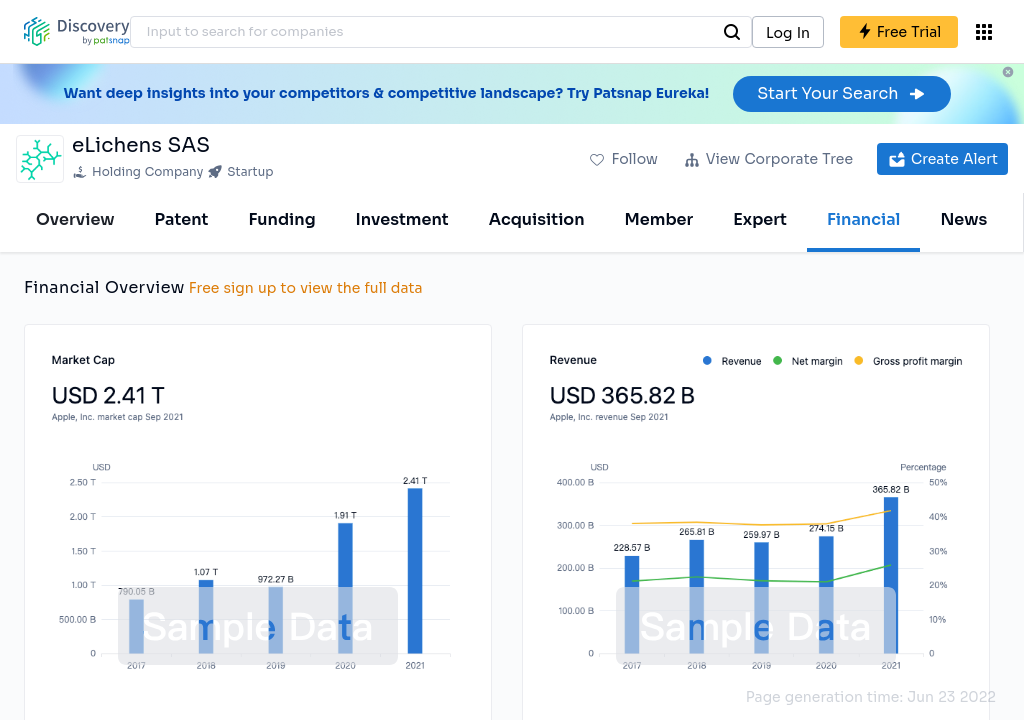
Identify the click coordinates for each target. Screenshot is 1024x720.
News (963, 219)
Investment (402, 219)
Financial (863, 219)
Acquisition (537, 219)
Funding (281, 219)
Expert (760, 219)
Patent (182, 219)
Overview (75, 219)
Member (659, 219)
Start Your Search (841, 93)
